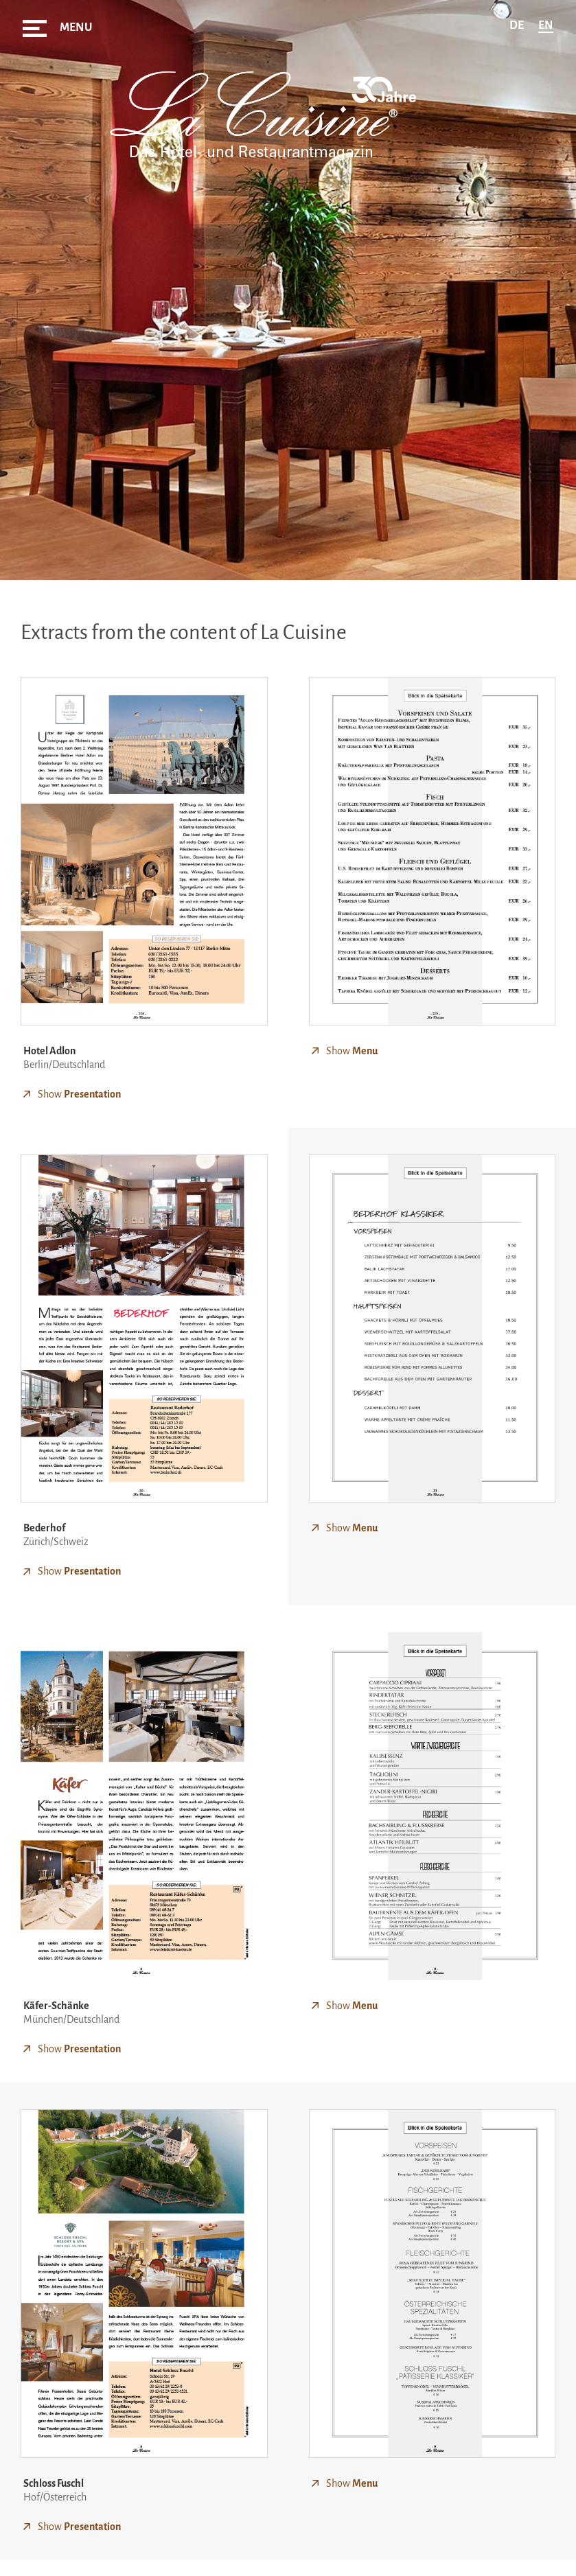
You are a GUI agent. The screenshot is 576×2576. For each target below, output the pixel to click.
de (516, 25)
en (545, 25)
